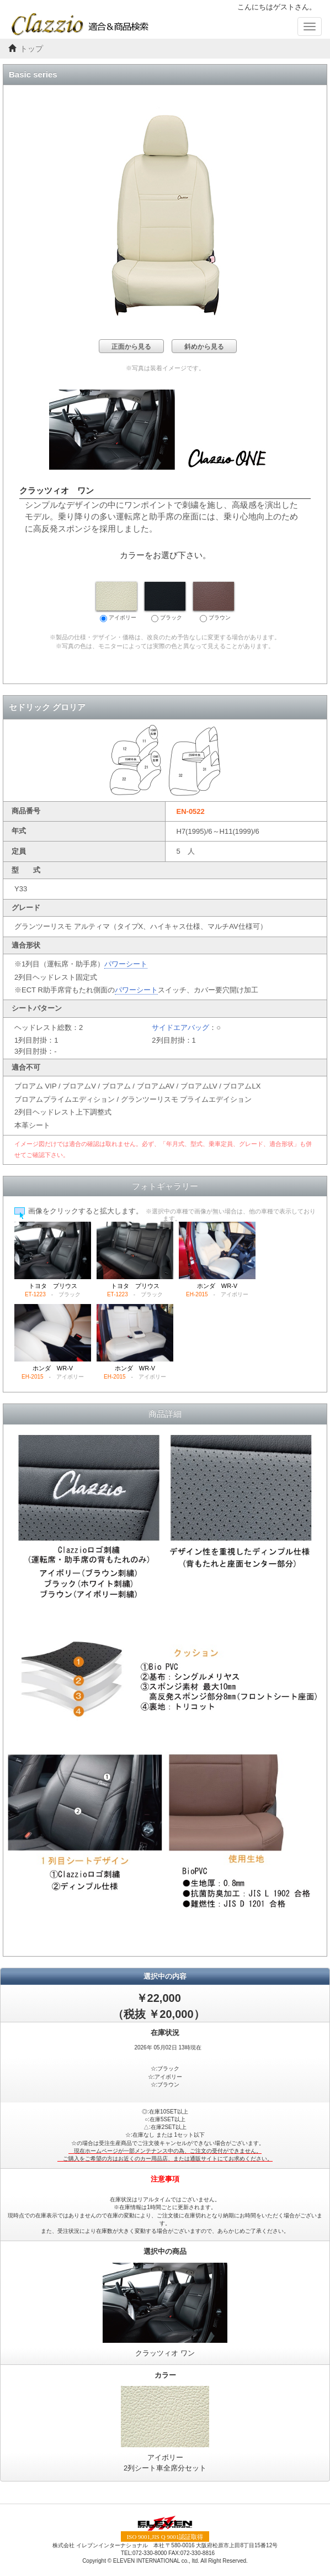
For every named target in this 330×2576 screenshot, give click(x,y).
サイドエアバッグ (180, 1027)
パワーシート (125, 964)
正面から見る (131, 346)
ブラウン (213, 602)
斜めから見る (204, 346)
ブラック (165, 602)
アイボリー (116, 602)
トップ (31, 49)
